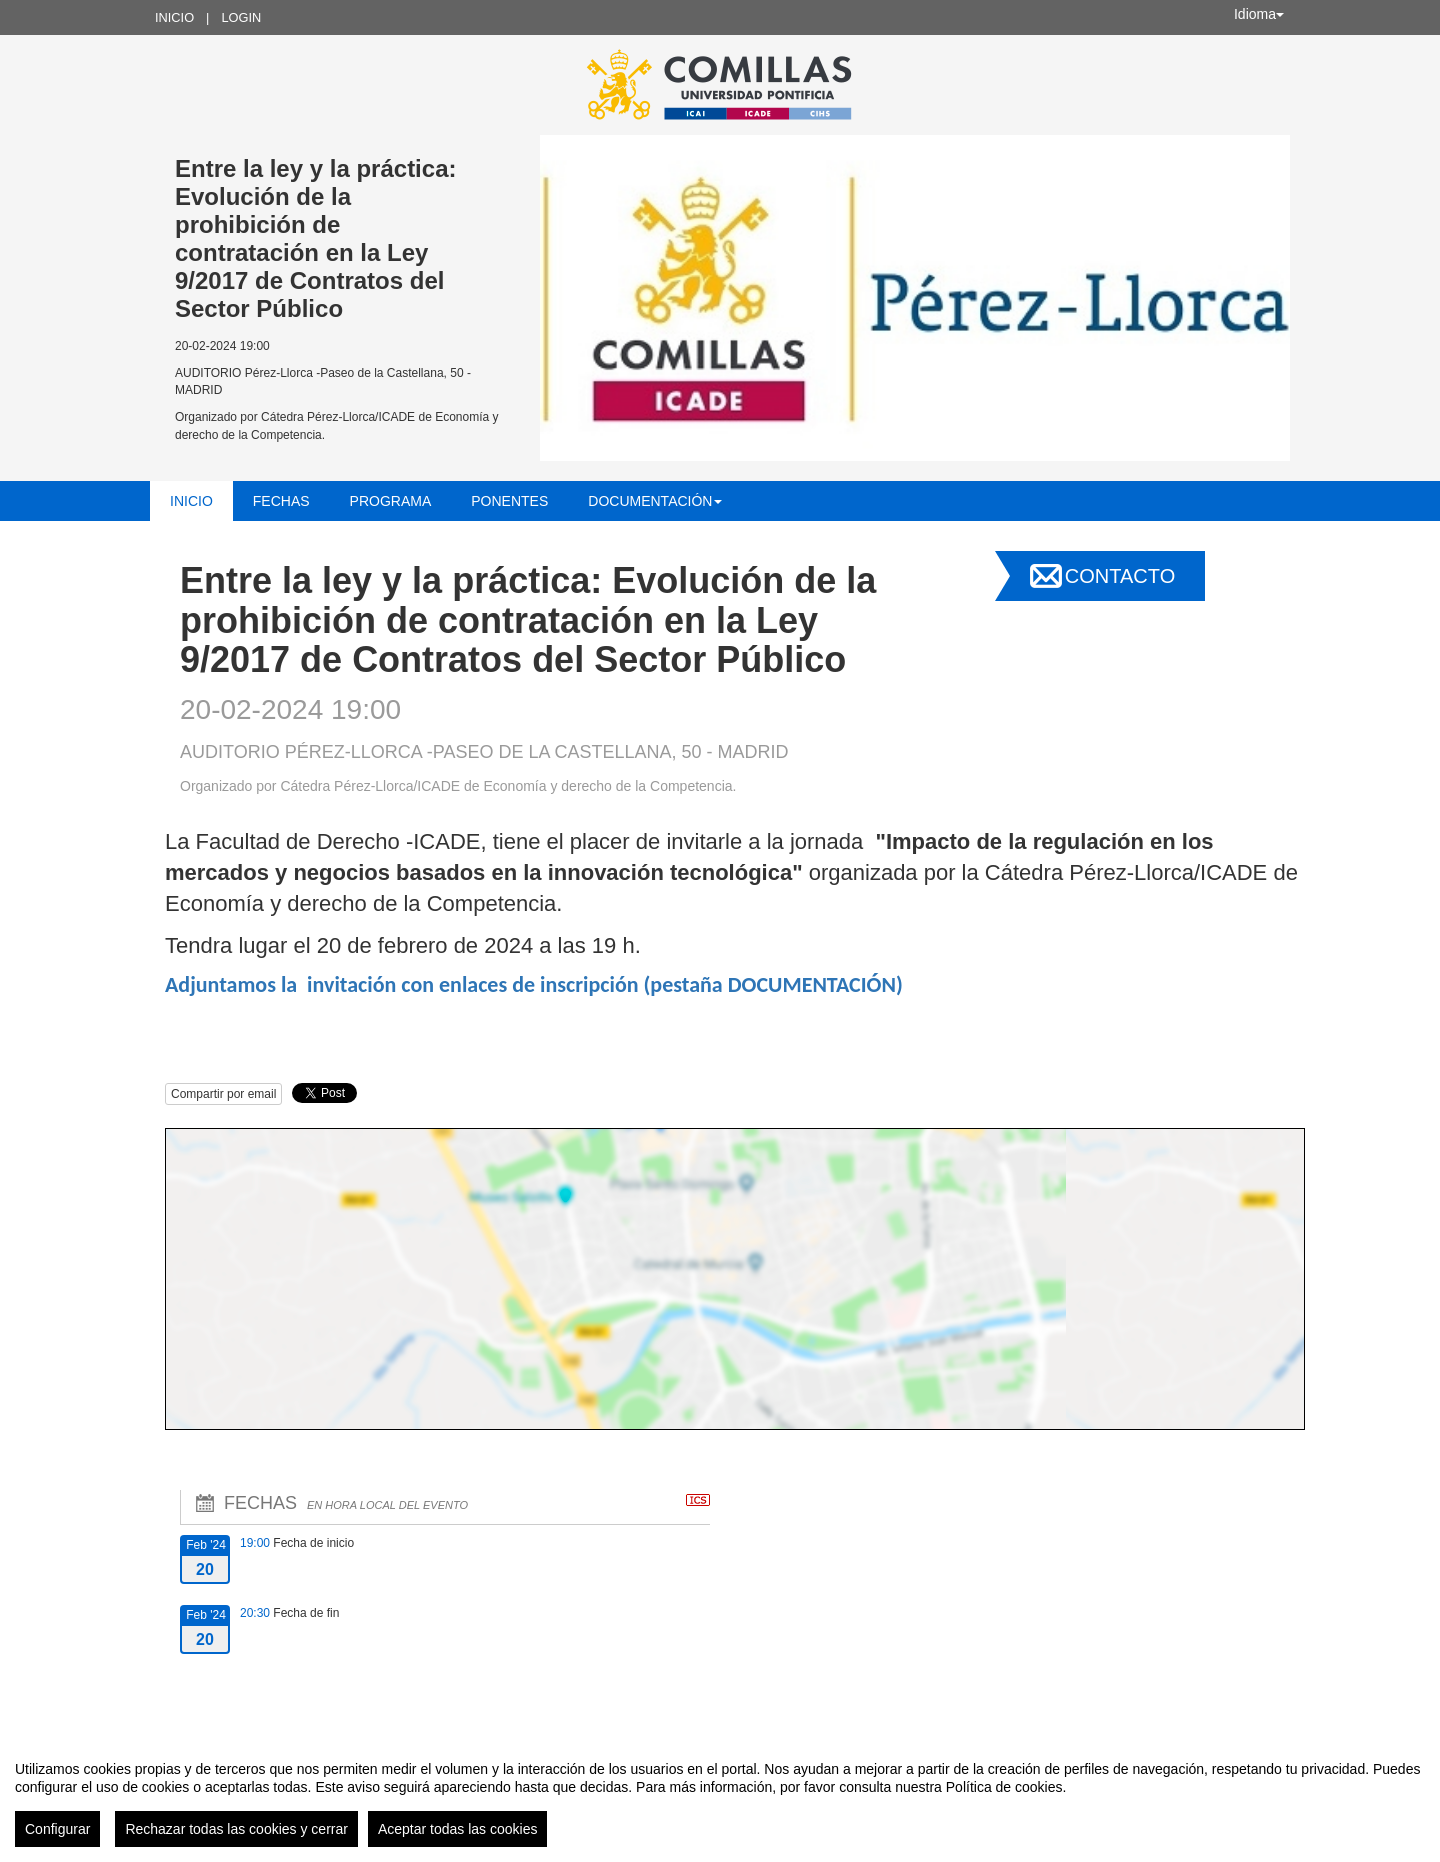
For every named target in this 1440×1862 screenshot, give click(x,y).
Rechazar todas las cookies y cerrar (236, 1829)
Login (241, 17)
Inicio (174, 17)
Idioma (1259, 14)
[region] (720, 1796)
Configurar (57, 1829)
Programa (391, 501)
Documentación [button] (655, 501)
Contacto (1120, 576)
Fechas (281, 501)
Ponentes (509, 501)
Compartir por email (223, 1094)
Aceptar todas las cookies (458, 1829)
